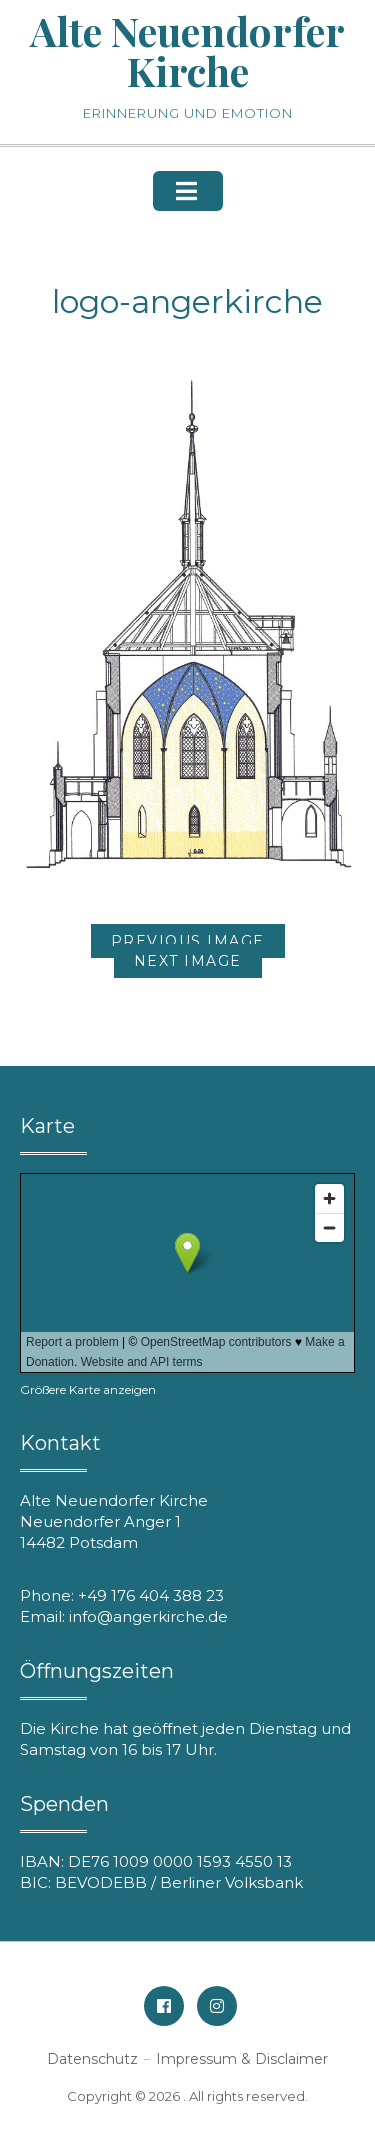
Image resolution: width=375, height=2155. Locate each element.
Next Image (188, 961)
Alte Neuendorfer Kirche (187, 50)
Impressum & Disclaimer (242, 2059)
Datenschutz (92, 2059)
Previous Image (188, 941)
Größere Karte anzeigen (88, 1389)
